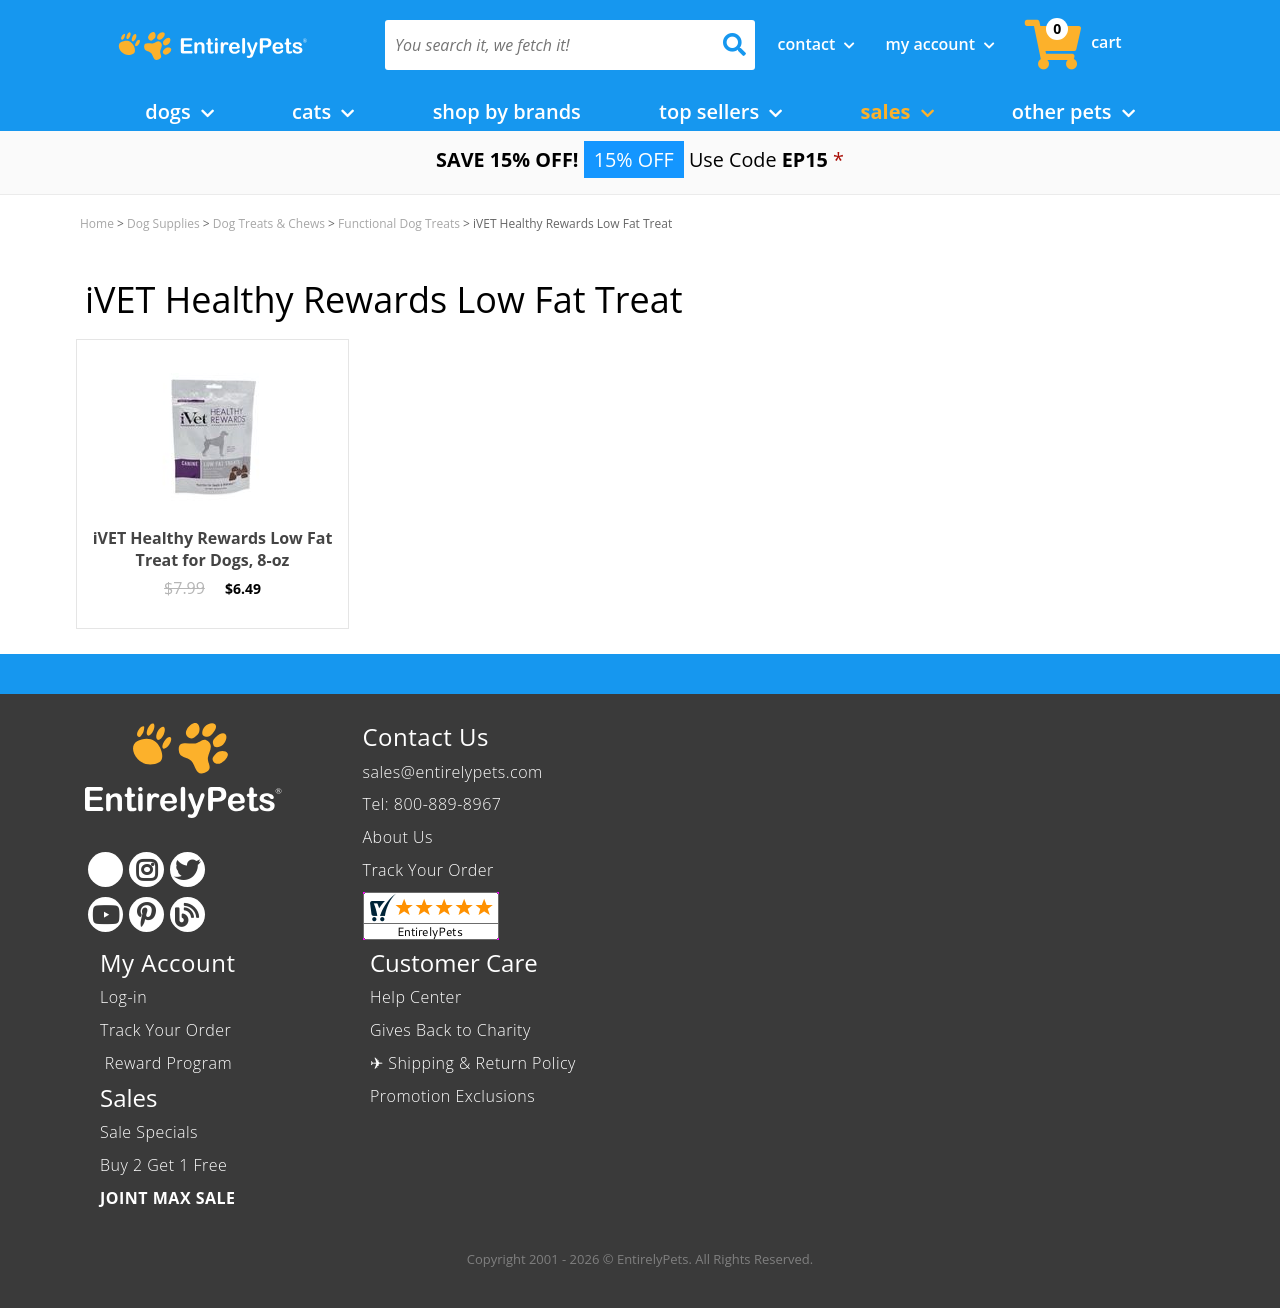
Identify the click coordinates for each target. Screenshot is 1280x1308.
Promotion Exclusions (452, 1096)
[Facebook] (105, 869)
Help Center (416, 997)
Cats (323, 111)
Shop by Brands (507, 111)
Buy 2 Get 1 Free (163, 1165)
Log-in (123, 997)
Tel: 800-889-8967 (432, 804)
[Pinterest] (146, 914)
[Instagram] (146, 869)
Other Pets (1073, 111)
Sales (897, 111)
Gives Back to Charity (450, 1030)
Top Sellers (720, 111)
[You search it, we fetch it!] (542, 45)
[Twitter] (187, 869)
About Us (398, 837)
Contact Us (426, 736)
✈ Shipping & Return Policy (473, 1063)
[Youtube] (105, 914)
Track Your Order (428, 870)
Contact (817, 44)
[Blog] (187, 914)
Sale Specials (149, 1132)
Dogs (179, 111)
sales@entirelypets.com (453, 772)
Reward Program (168, 1063)
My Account (940, 44)
